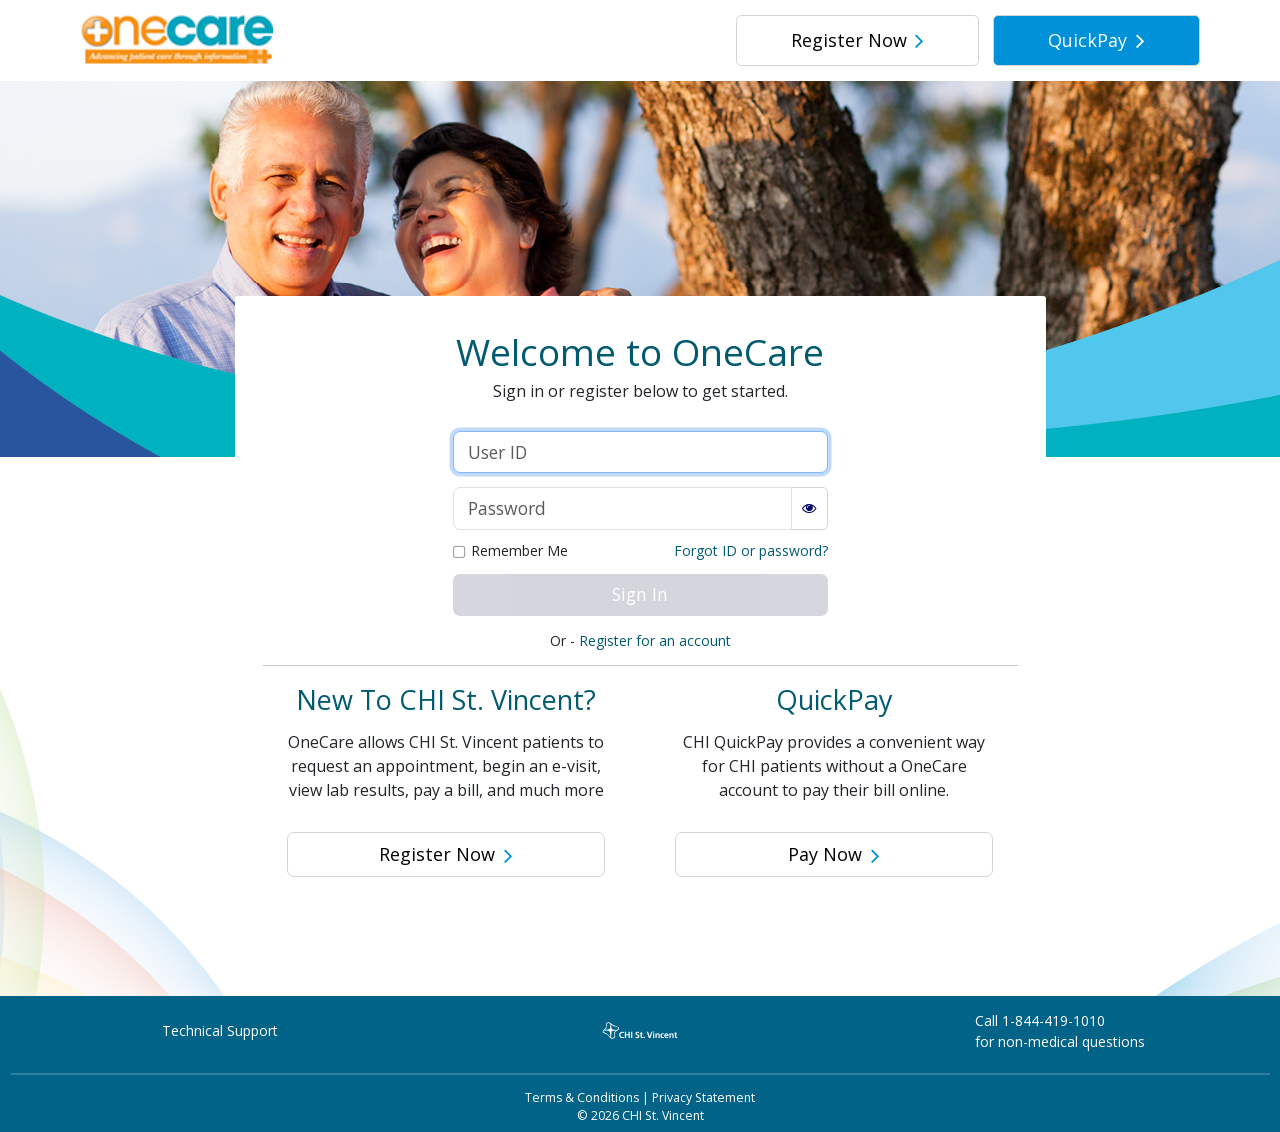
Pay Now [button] (834, 854)
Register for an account (655, 640)
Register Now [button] (446, 854)
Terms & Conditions (582, 1097)
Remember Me (519, 552)
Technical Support (220, 1030)
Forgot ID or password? (751, 550)
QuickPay (1096, 40)
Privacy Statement (703, 1097)
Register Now (858, 40)
